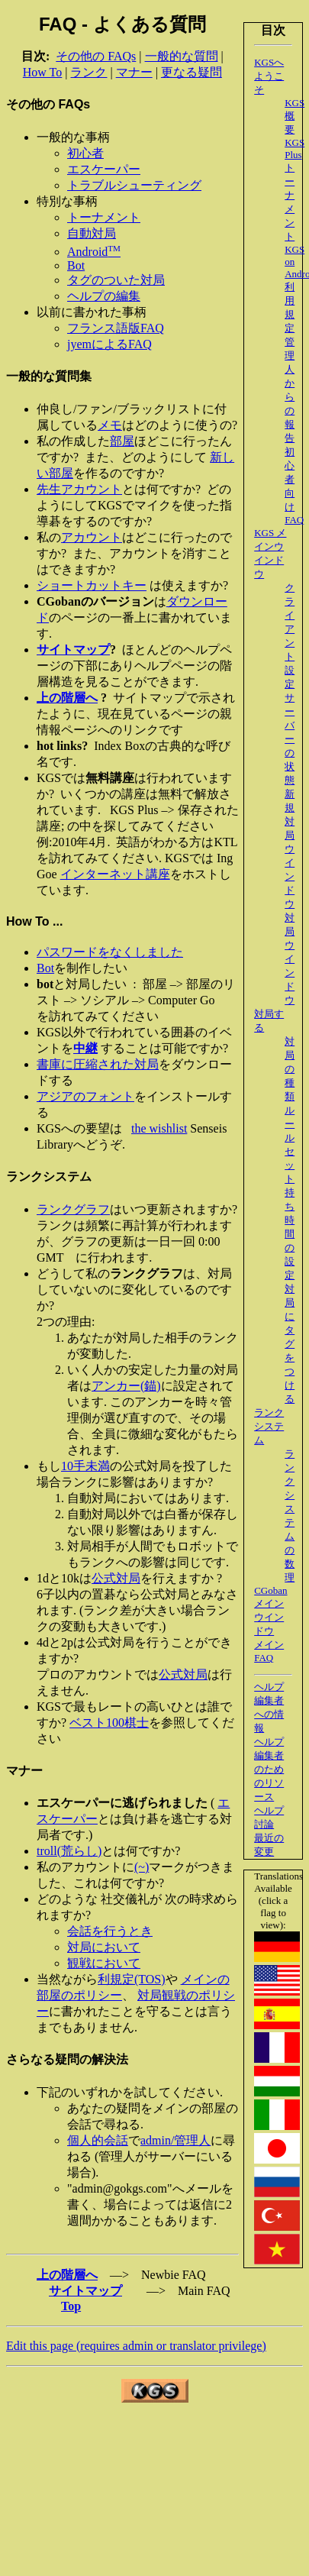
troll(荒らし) (69, 1850)
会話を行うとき (110, 1931)
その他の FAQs (96, 56)
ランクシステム (269, 1426)
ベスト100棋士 (109, 1722)
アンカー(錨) (126, 1385)
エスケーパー (103, 169)
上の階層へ (67, 2274)
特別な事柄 (67, 201)
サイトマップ (85, 2290)
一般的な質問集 (49, 376)
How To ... (34, 921)
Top (71, 2306)
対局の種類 (290, 1069)
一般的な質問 (181, 56)
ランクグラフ (73, 1209)
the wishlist (159, 1128)
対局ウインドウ (290, 959)
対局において (103, 1947)
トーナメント (103, 217)
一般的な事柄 (73, 137)
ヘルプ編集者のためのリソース (269, 1769)
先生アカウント (79, 489)
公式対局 (116, 1578)
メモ (110, 425)
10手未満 (85, 1465)
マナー (134, 72)
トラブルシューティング (134, 185)
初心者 (85, 153)
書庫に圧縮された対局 (98, 1064)
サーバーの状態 (290, 739)
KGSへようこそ (269, 76)
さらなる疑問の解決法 (67, 2059)
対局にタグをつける (290, 1343)
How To (42, 72)
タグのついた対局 (116, 279)
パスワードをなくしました (110, 951)
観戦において (103, 1963)
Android (94, 251)
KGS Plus (294, 148)
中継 (85, 1048)
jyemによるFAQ (109, 344)
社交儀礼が (131, 1898)
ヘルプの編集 (103, 295)
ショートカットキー (91, 585)
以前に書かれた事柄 (91, 311)
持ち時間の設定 (290, 1234)
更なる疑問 (191, 72)
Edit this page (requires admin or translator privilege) (136, 2345)
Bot (76, 265)
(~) (141, 1866)
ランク (88, 72)
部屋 (122, 441)
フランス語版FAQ (115, 328)
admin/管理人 (175, 2140)
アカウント (91, 537)
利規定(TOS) (132, 1979)
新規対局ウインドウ (290, 849)
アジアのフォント (85, 1096)
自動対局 (91, 233)
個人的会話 (97, 2140)
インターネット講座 (115, 874)
